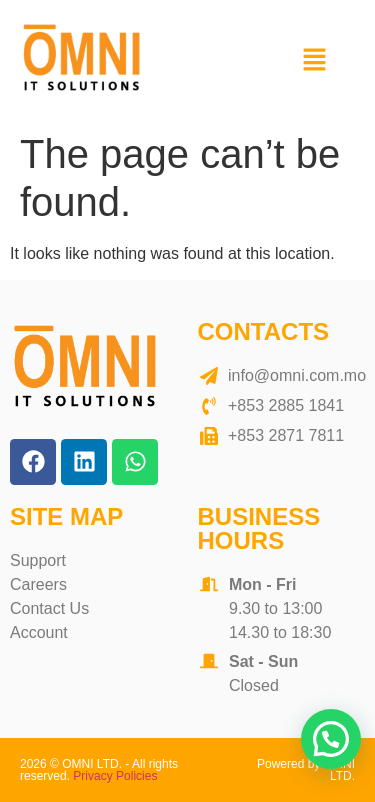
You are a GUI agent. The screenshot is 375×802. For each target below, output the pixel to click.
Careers (38, 584)
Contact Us (49, 608)
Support (38, 560)
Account (39, 632)
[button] (315, 61)
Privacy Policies (115, 776)
